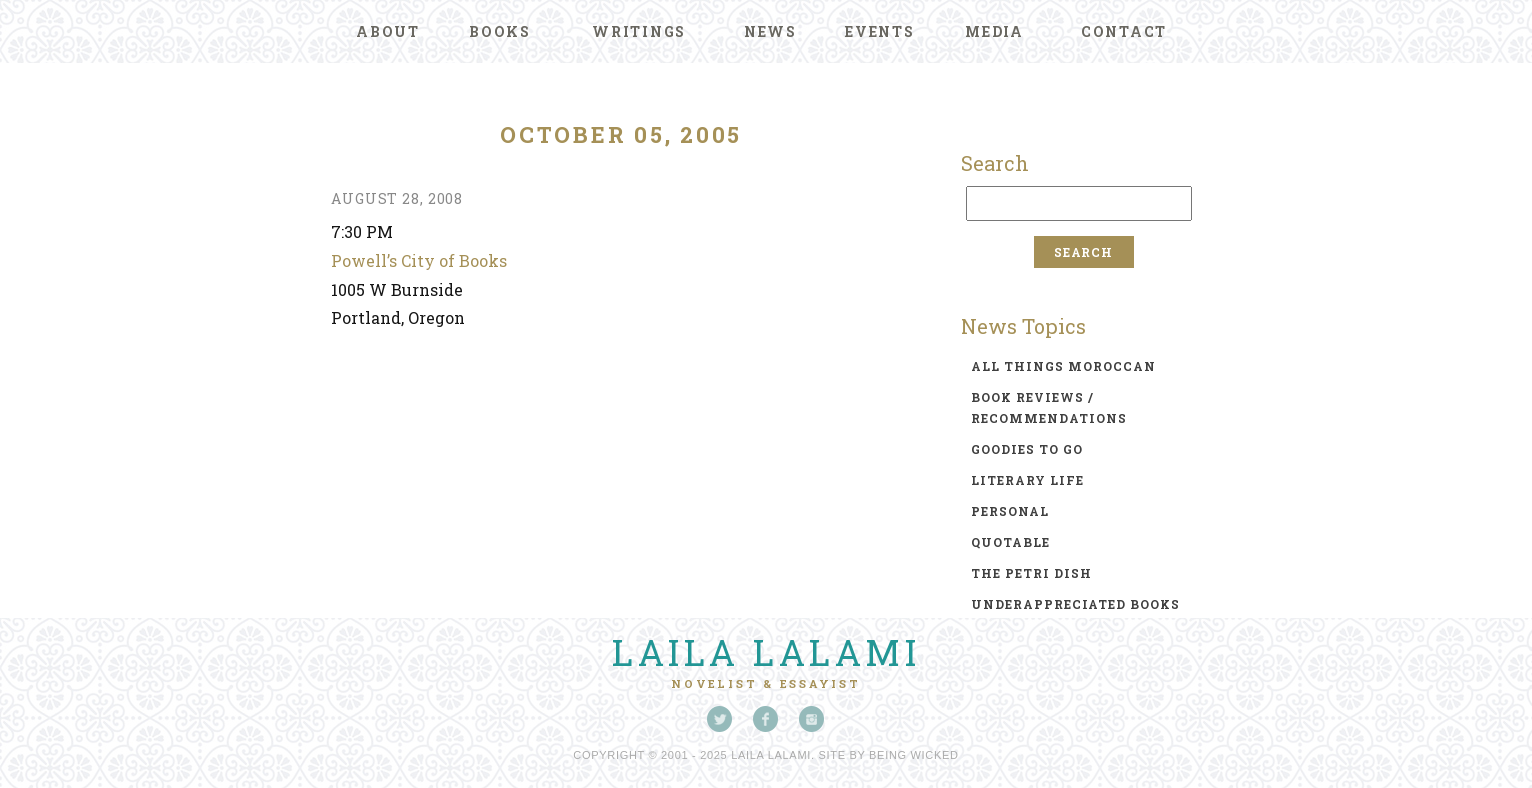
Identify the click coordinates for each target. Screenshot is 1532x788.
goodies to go (1027, 449)
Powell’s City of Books (419, 260)
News (770, 31)
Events (880, 31)
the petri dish (1031, 573)
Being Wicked (914, 755)
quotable (1010, 542)
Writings (639, 31)
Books (500, 31)
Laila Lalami (766, 652)
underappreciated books (1075, 604)
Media (994, 31)
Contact (1124, 31)
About (388, 31)
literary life (1027, 480)
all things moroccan (1063, 366)
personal (1010, 511)
